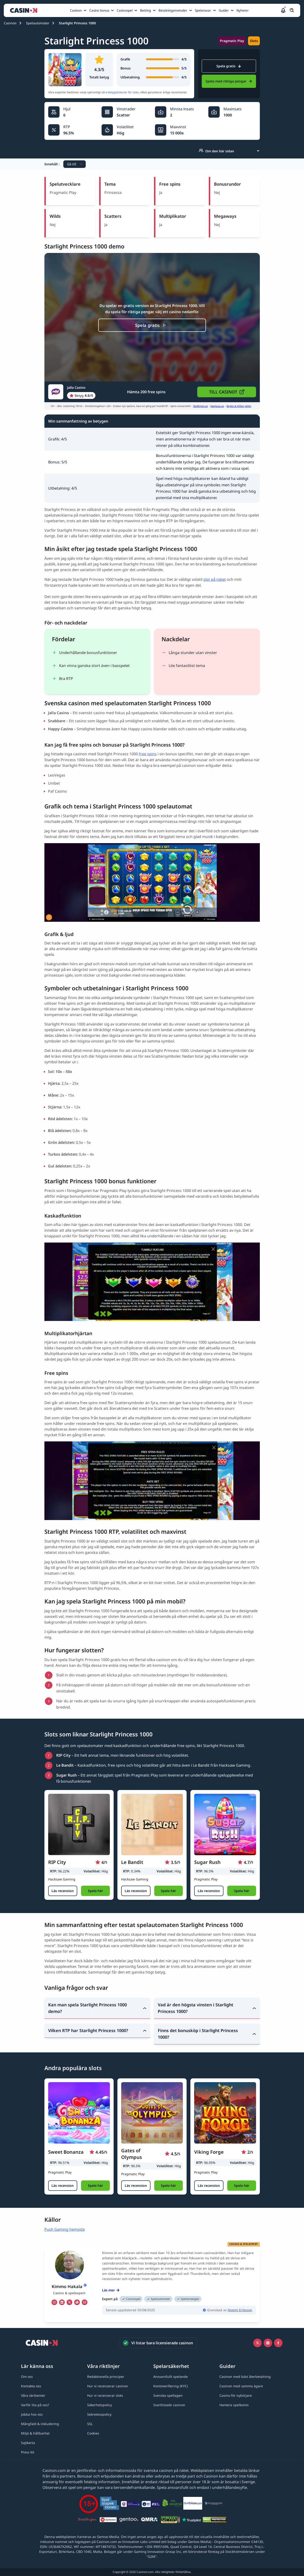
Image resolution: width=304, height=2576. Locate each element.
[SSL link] (90, 2423)
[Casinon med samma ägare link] (241, 2386)
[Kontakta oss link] (31, 2386)
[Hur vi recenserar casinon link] (107, 2386)
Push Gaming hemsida (64, 2229)
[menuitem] (78, 10)
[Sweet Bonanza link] (79, 2113)
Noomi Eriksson (240, 2310)
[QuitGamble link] (192, 2504)
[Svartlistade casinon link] (169, 2404)
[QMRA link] (149, 2520)
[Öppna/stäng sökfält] (292, 10)
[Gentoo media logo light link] (129, 2520)
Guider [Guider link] (224, 10)
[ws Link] (77, 2302)
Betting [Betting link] (145, 10)
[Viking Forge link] (225, 2113)
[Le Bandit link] (152, 1824)
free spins (148, 753)
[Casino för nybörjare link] (235, 2395)
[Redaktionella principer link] (105, 2376)
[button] (283, 10)
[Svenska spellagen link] (168, 2395)
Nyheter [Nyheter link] (242, 10)
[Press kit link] (27, 2452)
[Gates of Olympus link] (152, 2113)
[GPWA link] (170, 2520)
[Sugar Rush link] (225, 1824)
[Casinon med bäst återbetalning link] (245, 2376)
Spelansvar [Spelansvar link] (203, 10)
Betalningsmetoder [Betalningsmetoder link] (172, 10)
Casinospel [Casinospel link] (125, 10)
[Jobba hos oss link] (32, 2414)
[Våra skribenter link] (33, 2395)
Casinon (10, 23)
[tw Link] (69, 2302)
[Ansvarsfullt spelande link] (170, 2376)
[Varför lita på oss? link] (35, 2404)
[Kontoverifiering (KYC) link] (170, 2386)
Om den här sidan (216, 151)
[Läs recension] (62, 1891)
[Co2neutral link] (172, 2504)
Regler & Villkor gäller (239, 406)
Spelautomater (37, 23)
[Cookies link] (93, 2433)
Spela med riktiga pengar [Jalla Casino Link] (229, 81)
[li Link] (62, 2302)
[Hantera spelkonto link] (233, 2404)
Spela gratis (228, 66)
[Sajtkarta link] (28, 2442)
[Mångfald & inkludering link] (40, 2423)
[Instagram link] (268, 2343)
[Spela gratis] (152, 325)
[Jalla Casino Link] (71, 391)
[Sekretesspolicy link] (99, 2414)
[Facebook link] (278, 2343)
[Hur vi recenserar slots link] (105, 2395)
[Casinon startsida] (24, 10)
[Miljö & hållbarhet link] (35, 2433)
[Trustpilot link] (191, 2520)
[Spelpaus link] (108, 2520)
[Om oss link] (27, 2376)
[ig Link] (54, 2302)
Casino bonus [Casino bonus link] (99, 10)
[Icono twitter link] (257, 2343)
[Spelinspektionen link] (109, 2504)
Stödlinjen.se (200, 406)
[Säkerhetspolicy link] (99, 2404)
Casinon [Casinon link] (76, 10)
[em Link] (84, 2302)
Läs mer (111, 2290)
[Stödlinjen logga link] (87, 2520)
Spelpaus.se (217, 406)
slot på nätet (214, 579)
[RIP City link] (79, 1824)
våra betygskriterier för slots (120, 92)
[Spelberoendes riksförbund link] (213, 2504)
